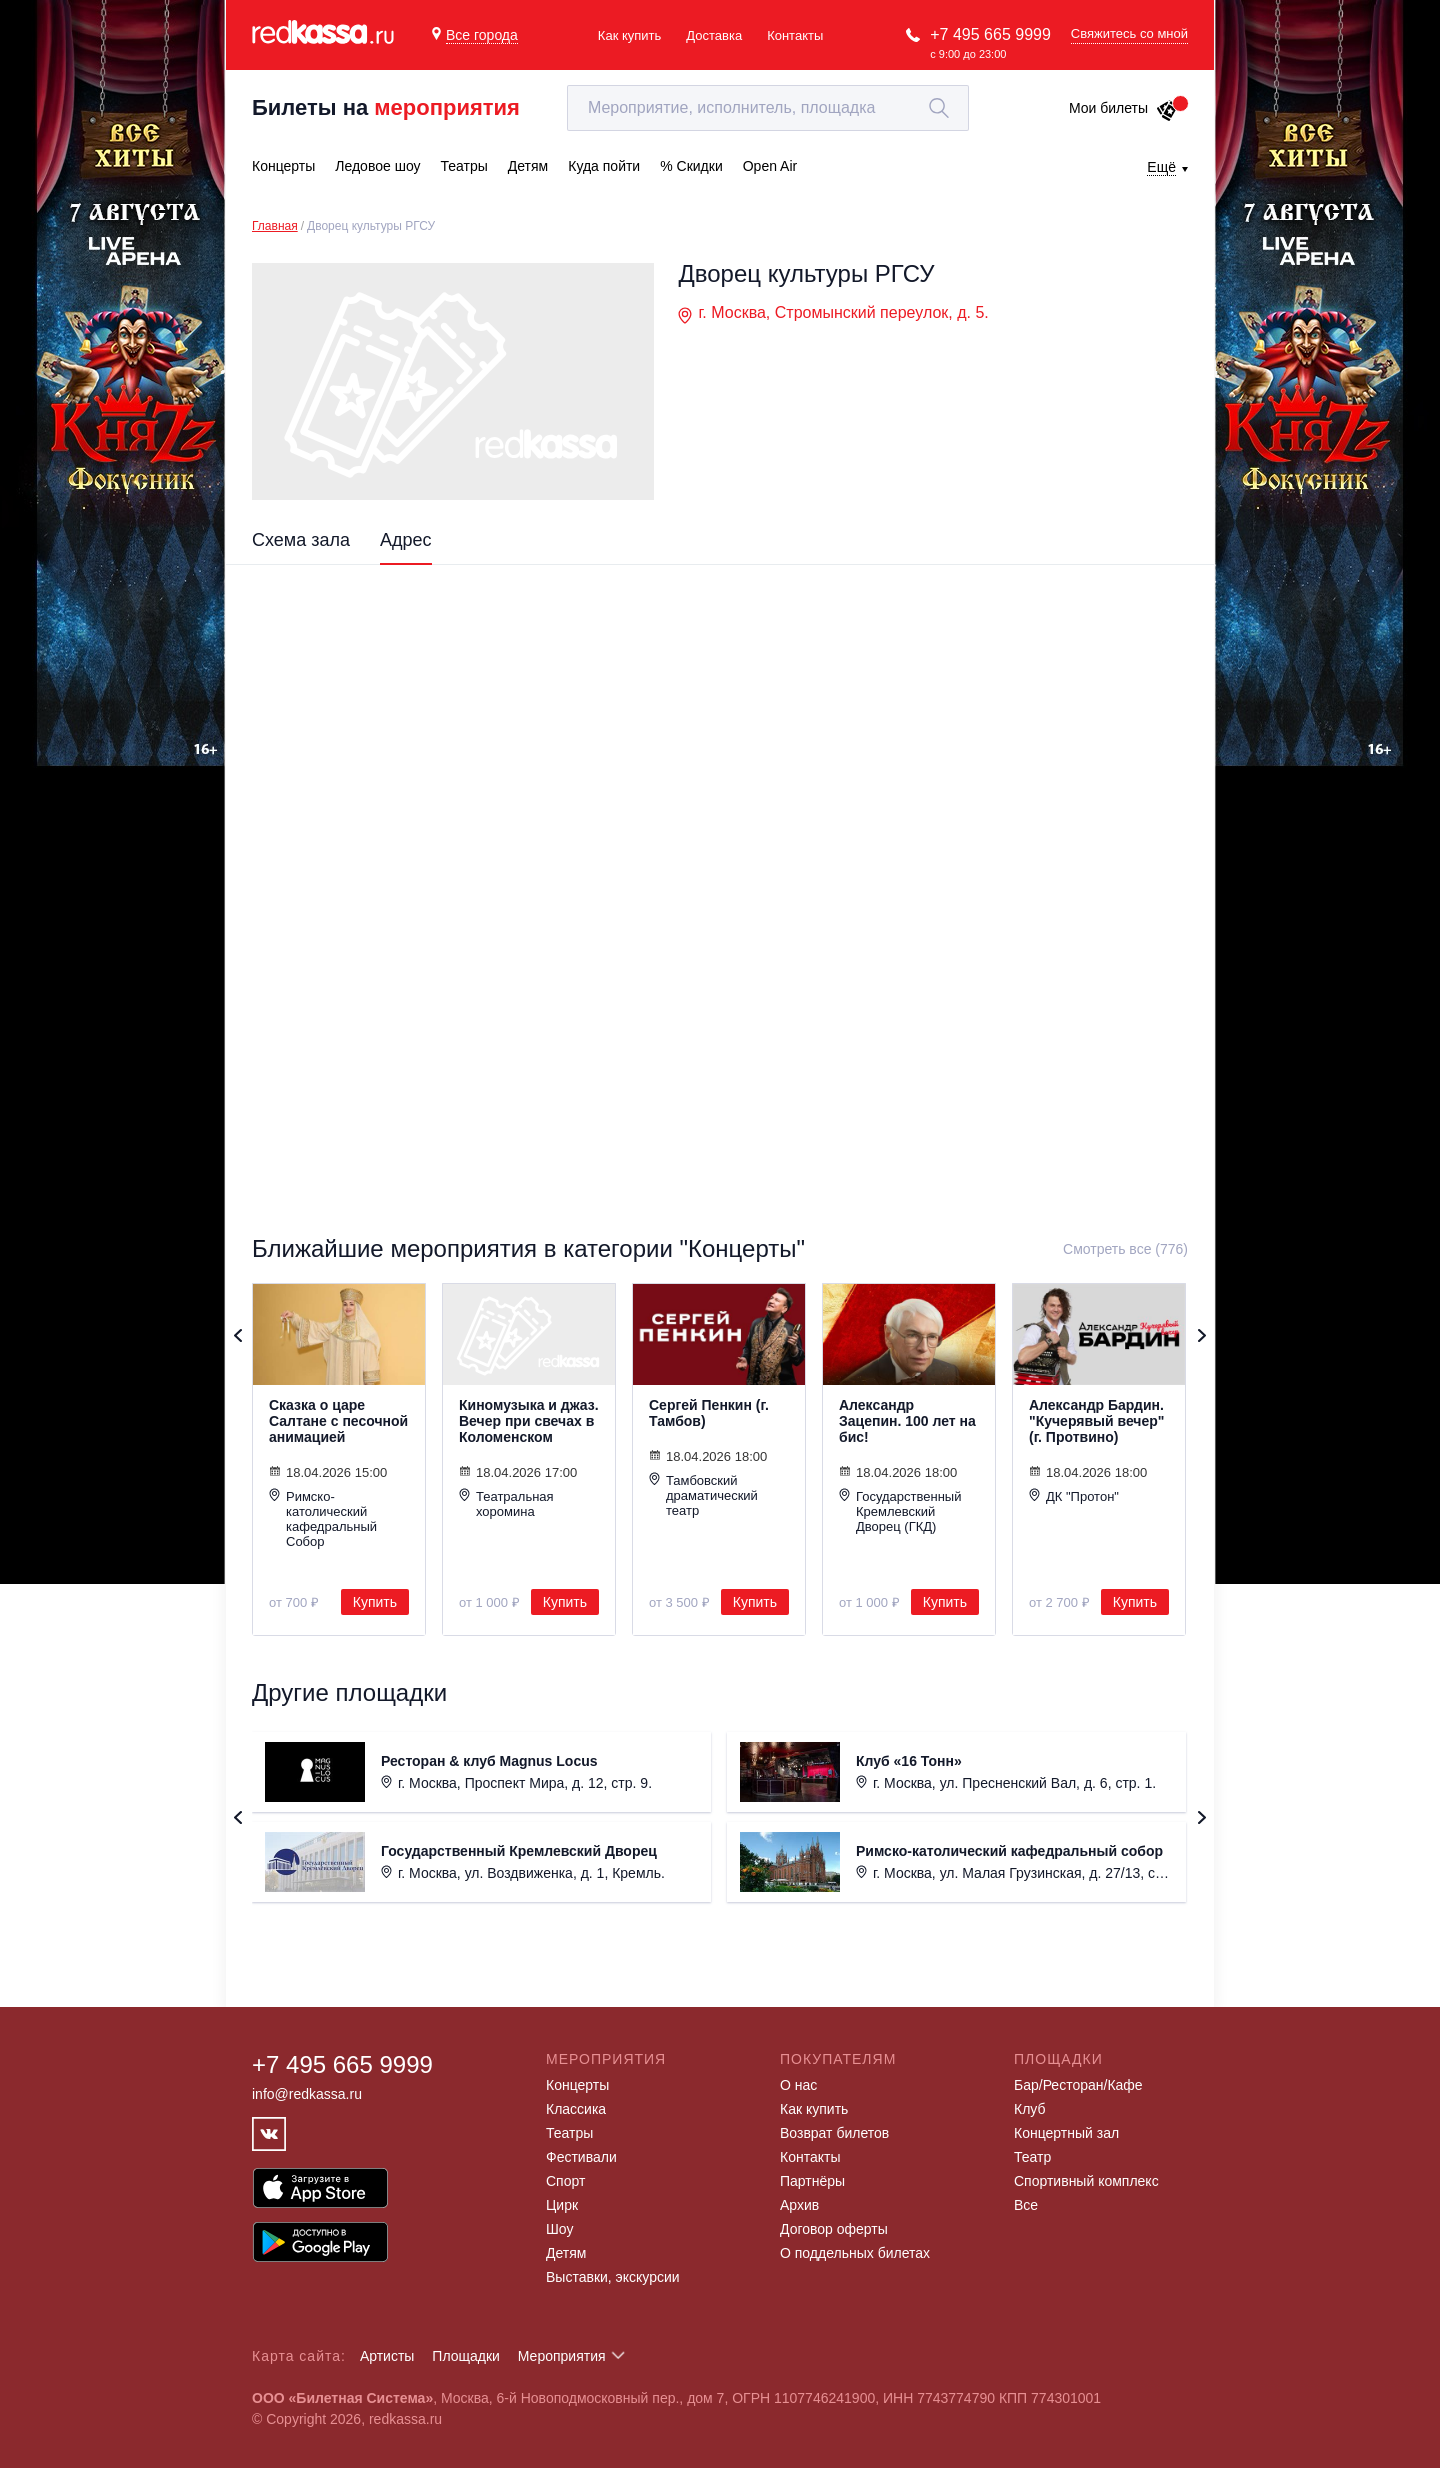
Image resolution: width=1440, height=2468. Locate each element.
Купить (375, 1602)
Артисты (387, 2356)
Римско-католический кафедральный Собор (323, 1518)
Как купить (629, 35)
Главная (275, 226)
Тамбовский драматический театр (703, 1495)
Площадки (466, 2356)
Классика (576, 2109)
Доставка (714, 35)
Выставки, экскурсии (613, 2277)
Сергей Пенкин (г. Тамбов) (709, 1413)
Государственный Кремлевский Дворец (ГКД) (900, 1511)
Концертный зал (1066, 2133)
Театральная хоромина (506, 1503)
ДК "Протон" (1074, 1496)
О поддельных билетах (855, 2253)
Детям (566, 2253)
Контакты (795, 35)
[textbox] (768, 108)
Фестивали (581, 2157)
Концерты (577, 2085)
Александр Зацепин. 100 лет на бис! (907, 1421)
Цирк (562, 2205)
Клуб (1030, 2109)
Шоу (559, 2229)
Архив (799, 2205)
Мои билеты (1123, 108)
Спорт (565, 2181)
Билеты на (386, 107)
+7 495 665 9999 (990, 34)
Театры (569, 2133)
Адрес (406, 540)
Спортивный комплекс (1086, 2181)
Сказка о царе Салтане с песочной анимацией (338, 1421)
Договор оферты (834, 2229)
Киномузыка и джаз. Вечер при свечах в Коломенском (529, 1421)
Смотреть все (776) (1125, 1249)
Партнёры (812, 2181)
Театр (1032, 2157)
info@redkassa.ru (307, 2094)
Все (1026, 2205)
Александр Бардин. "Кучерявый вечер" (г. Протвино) (1096, 1421)
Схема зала (301, 540)
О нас (798, 2085)
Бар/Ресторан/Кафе (1078, 2085)
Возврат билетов (834, 2133)
